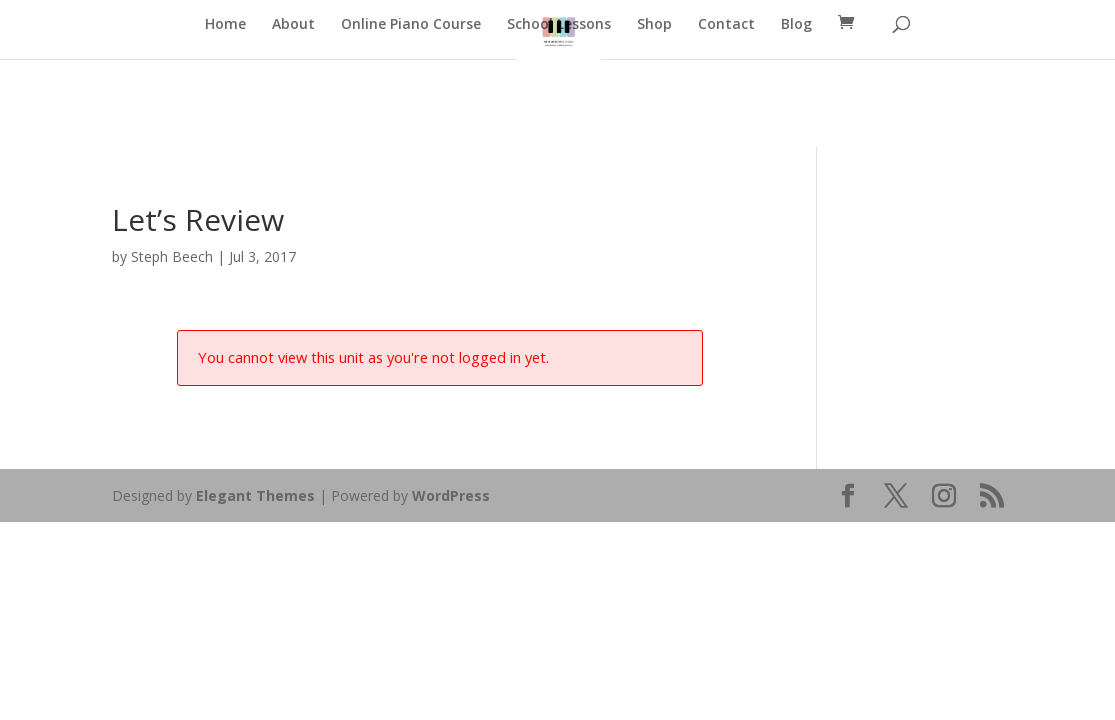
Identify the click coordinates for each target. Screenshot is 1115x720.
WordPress (451, 495)
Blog (796, 25)
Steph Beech (172, 256)
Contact (726, 25)
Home (225, 25)
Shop (654, 25)
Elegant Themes (255, 495)
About (293, 25)
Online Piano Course (411, 25)
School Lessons (559, 25)
